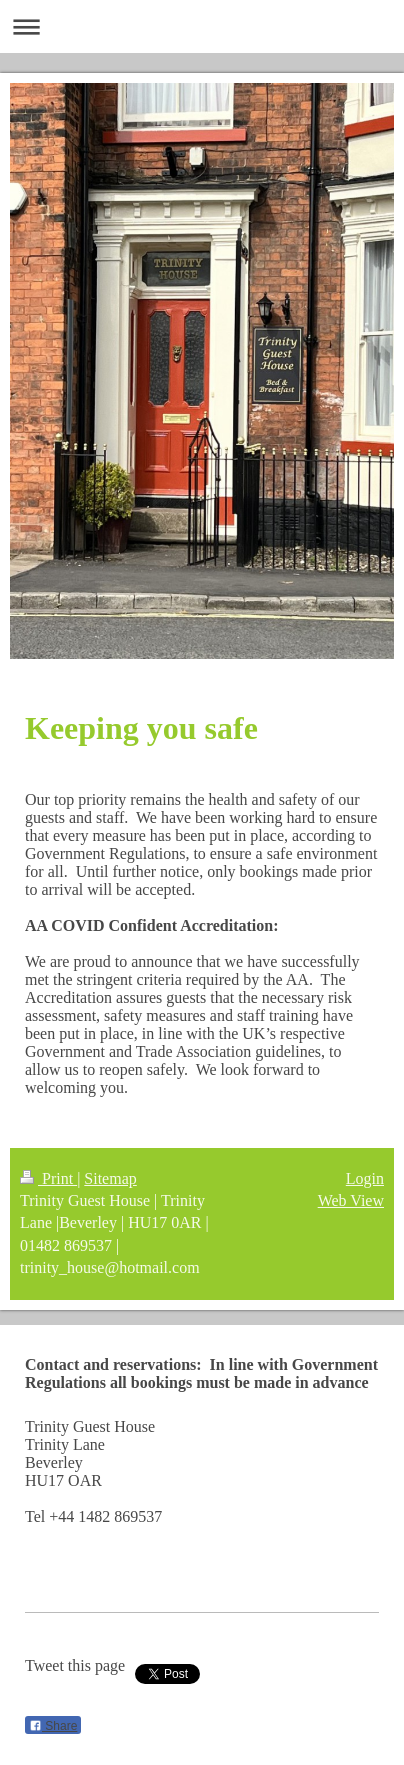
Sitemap (110, 1178)
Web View (351, 1200)
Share (53, 1726)
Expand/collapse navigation (202, 26)
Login (365, 1178)
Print (48, 1178)
